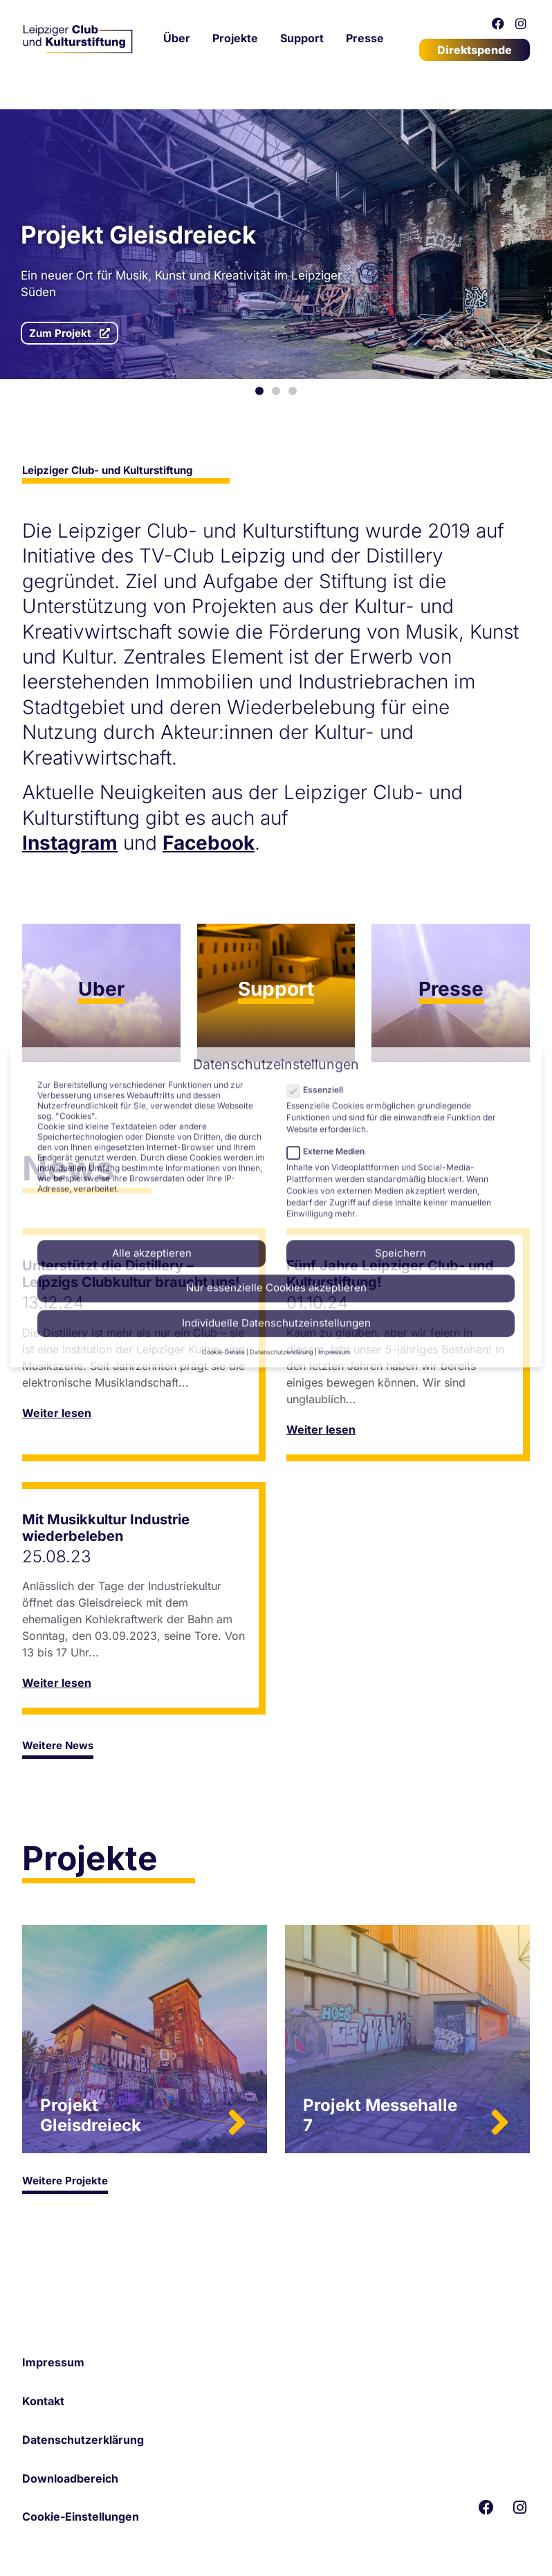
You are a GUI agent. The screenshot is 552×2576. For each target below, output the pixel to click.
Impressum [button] (334, 1118)
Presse (365, 38)
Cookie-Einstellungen (80, 2516)
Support (302, 38)
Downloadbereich (70, 2478)
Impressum (53, 2362)
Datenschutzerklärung (83, 2440)
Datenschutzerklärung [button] (281, 1118)
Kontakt (43, 2401)
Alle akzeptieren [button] (152, 1019)
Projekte (235, 38)
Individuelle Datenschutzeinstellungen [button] (276, 1089)
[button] (259, 391)
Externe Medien (330, 918)
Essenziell (319, 856)
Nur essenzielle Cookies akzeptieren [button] (276, 1054)
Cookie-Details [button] (223, 1118)
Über (176, 38)
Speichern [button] (400, 1019)
